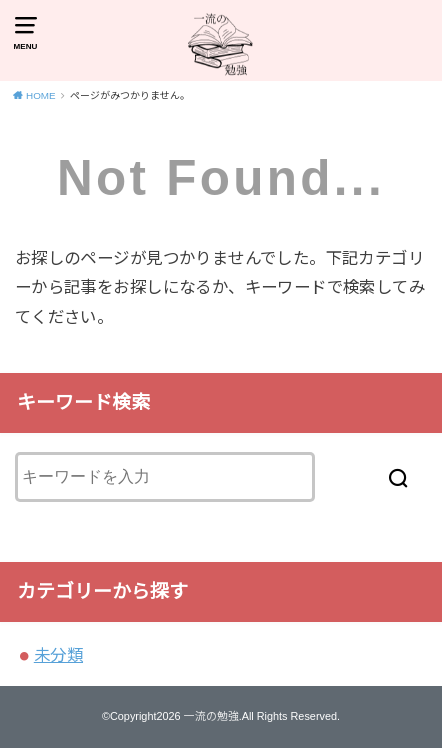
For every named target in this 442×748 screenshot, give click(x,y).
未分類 (58, 655)
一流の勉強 (211, 716)
